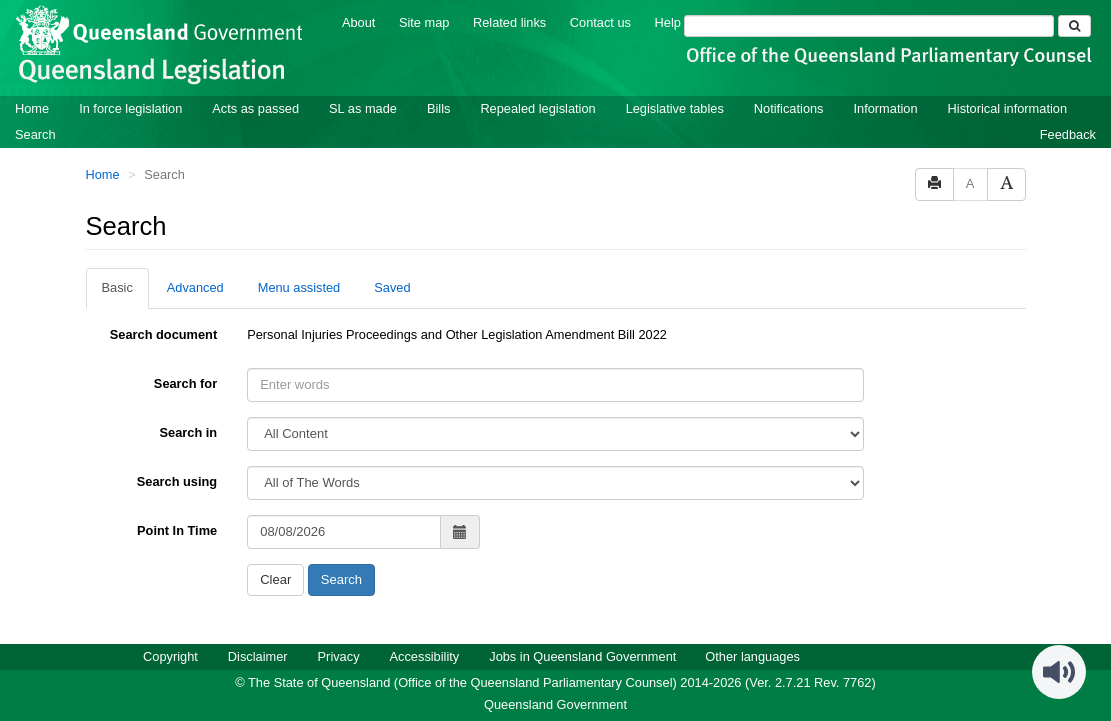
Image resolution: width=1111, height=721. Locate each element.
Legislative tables (675, 108)
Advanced (195, 287)
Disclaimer (258, 656)
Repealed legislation (537, 108)
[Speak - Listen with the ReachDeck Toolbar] (1059, 672)
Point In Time (177, 530)
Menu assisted (299, 287)
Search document (163, 334)
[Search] (869, 26)
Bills (438, 108)
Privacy (339, 656)
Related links (509, 22)
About (358, 22)
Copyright (170, 656)
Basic (117, 287)
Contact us (600, 22)
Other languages (752, 656)
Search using (177, 481)
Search (35, 134)
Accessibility (425, 656)
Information (886, 108)
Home (32, 108)
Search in (189, 432)
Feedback (1068, 134)
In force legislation (130, 108)
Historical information (1007, 108)
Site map (424, 22)
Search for (185, 383)
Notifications (789, 108)
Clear (275, 579)
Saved (392, 287)
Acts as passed (255, 108)
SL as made (363, 108)
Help (668, 22)
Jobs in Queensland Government (582, 656)
